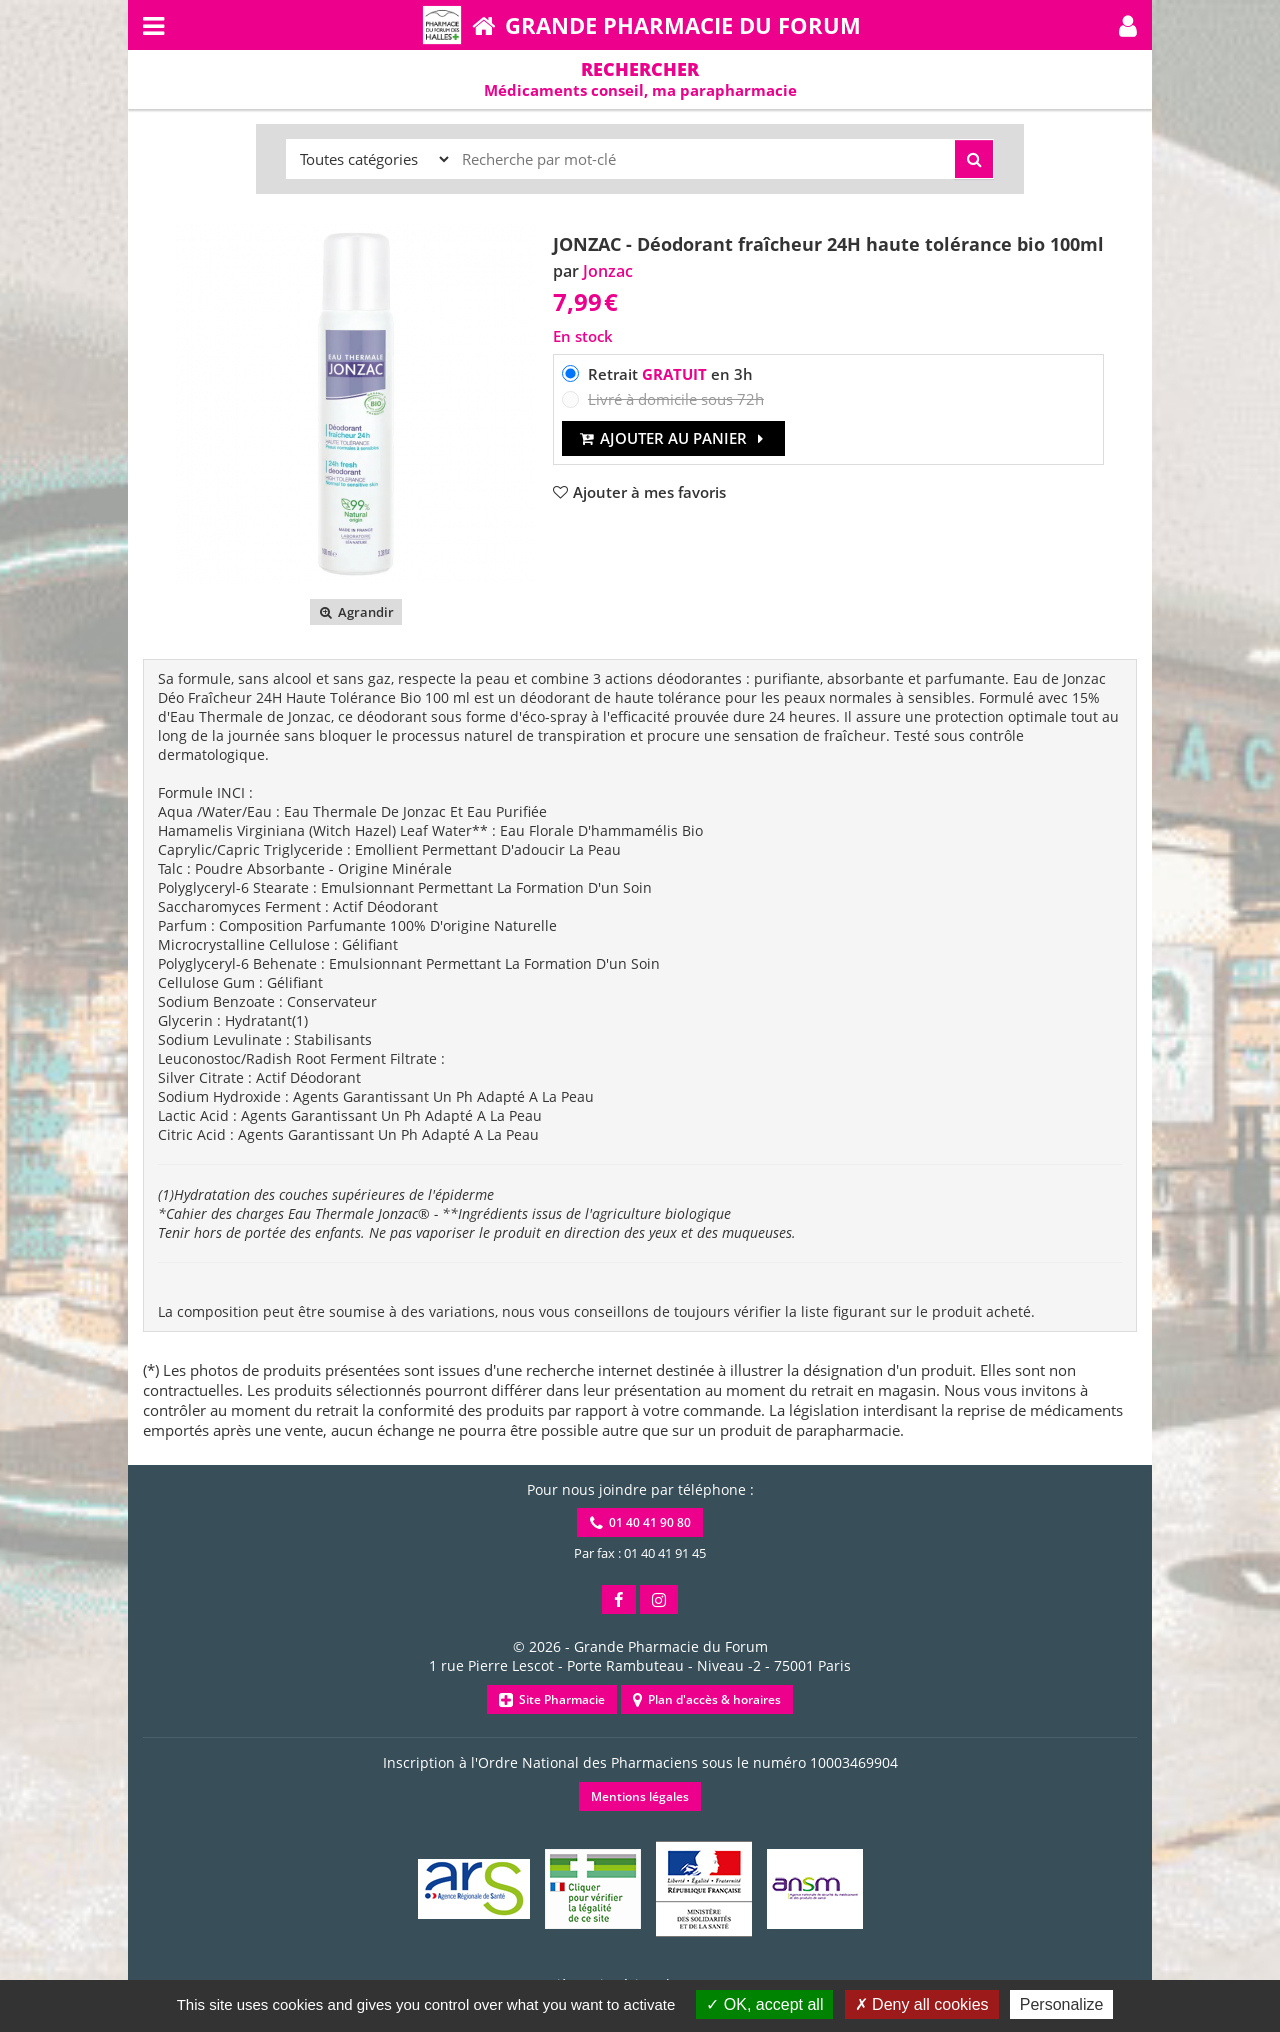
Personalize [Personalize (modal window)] (1062, 2004)
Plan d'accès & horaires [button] (707, 1699)
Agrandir (355, 612)
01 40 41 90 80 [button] (640, 1522)
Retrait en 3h (670, 374)
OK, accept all (764, 2004)
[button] (1128, 25)
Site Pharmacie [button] (552, 1699)
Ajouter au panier (673, 438)
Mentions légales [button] (640, 1796)
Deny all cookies (922, 2004)
